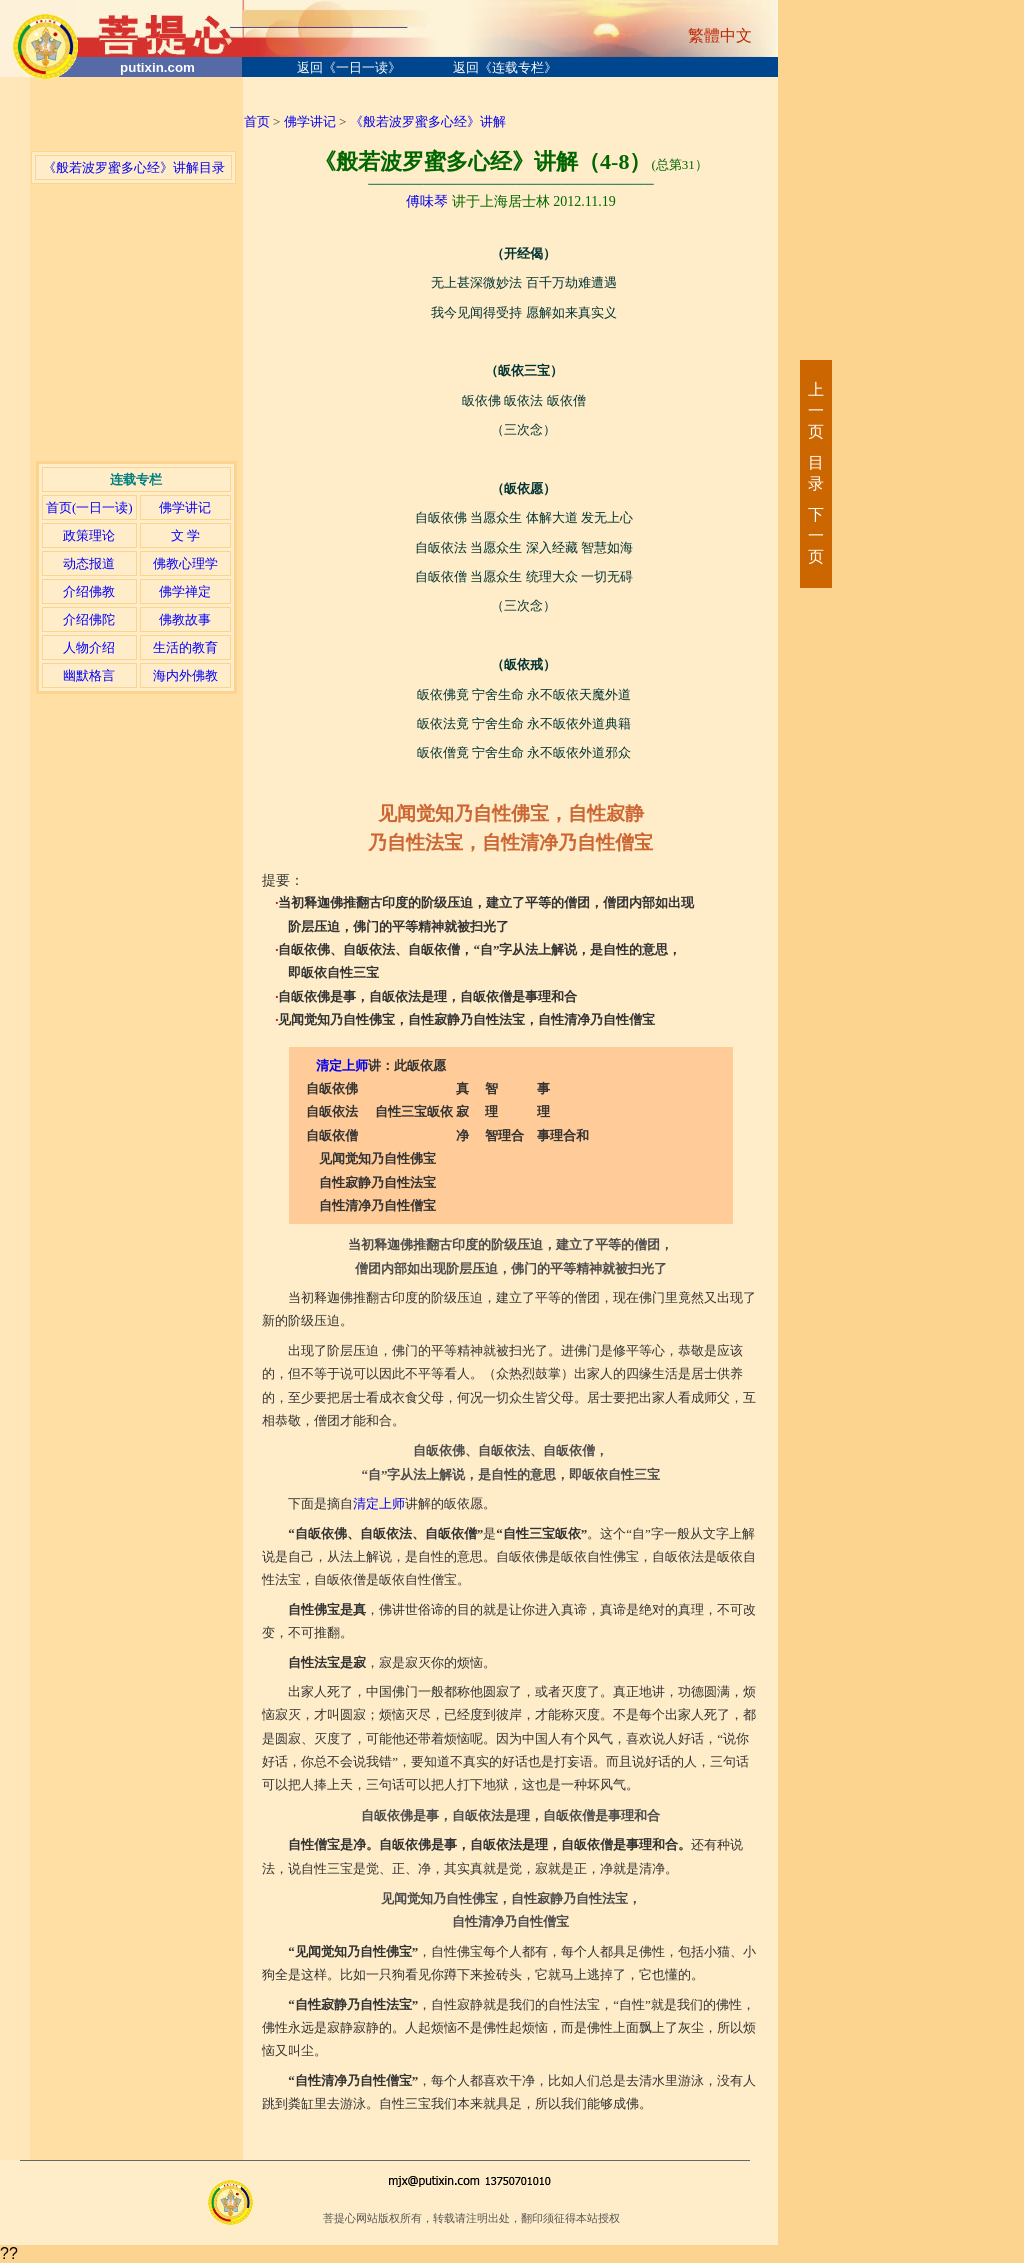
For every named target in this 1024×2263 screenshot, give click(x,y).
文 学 (185, 535)
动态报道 (89, 563)
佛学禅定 (185, 591)
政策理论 (89, 535)
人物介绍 (89, 647)
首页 (257, 121)
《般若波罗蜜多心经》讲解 (428, 121)
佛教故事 (185, 619)
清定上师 (342, 1065)
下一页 (815, 535)
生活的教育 (185, 647)
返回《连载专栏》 (505, 67)
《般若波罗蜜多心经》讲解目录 (134, 167)
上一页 (815, 410)
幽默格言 (89, 675)
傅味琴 (427, 201)
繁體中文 (720, 35)
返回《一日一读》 (349, 67)
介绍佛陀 (89, 619)
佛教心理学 (185, 563)
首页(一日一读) (89, 507)
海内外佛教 (185, 675)
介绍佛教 (89, 591)
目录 (815, 473)
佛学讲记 (185, 507)
